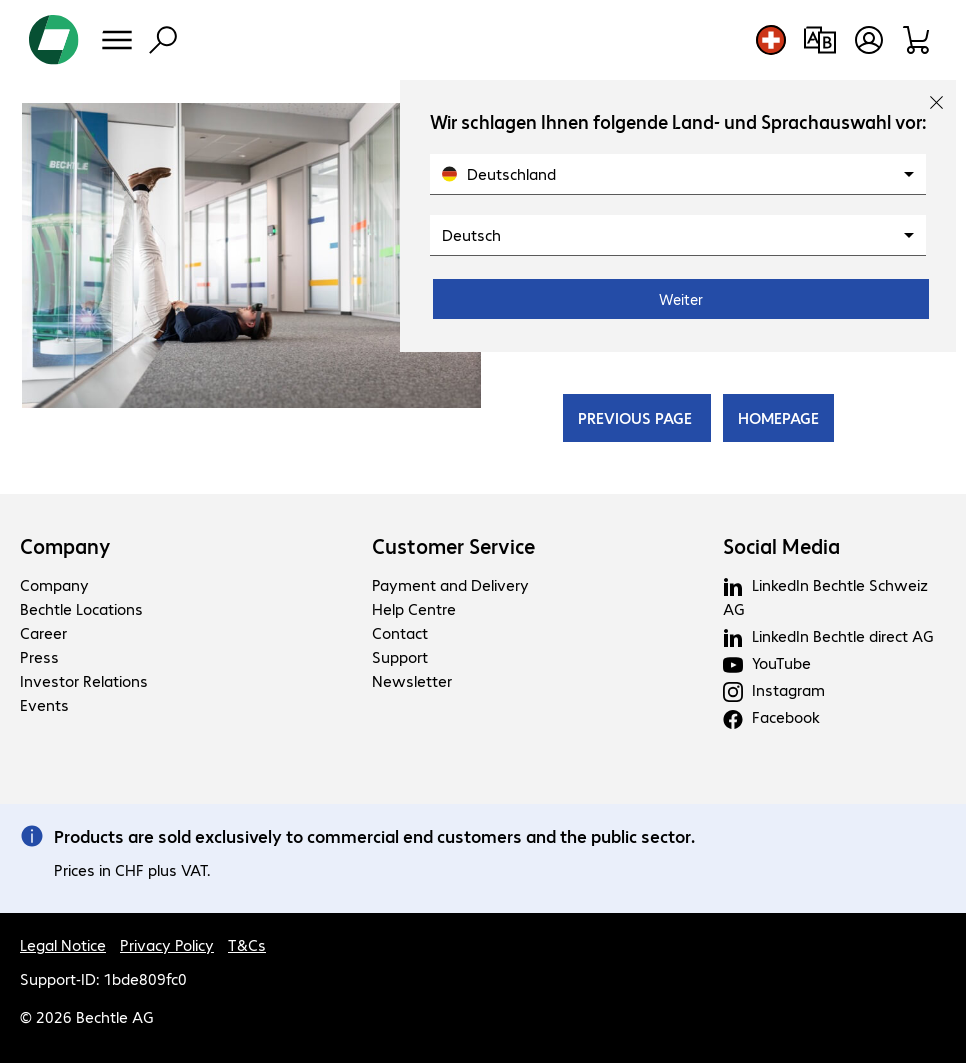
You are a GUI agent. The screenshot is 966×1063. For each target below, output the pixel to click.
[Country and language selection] (771, 40)
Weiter (681, 299)
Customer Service (453, 546)
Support (400, 656)
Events (44, 704)
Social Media (781, 546)
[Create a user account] (869, 40)
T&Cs (247, 944)
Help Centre (414, 608)
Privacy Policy (167, 944)
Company (65, 546)
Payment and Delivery (450, 584)
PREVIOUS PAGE (637, 417)
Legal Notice (63, 944)
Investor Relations (84, 680)
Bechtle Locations (81, 608)
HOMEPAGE (778, 417)
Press (39, 656)
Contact (400, 632)
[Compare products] (819, 40)
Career (43, 632)
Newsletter (412, 680)
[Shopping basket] (917, 40)
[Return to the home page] (54, 40)
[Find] (163, 40)
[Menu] (117, 40)
